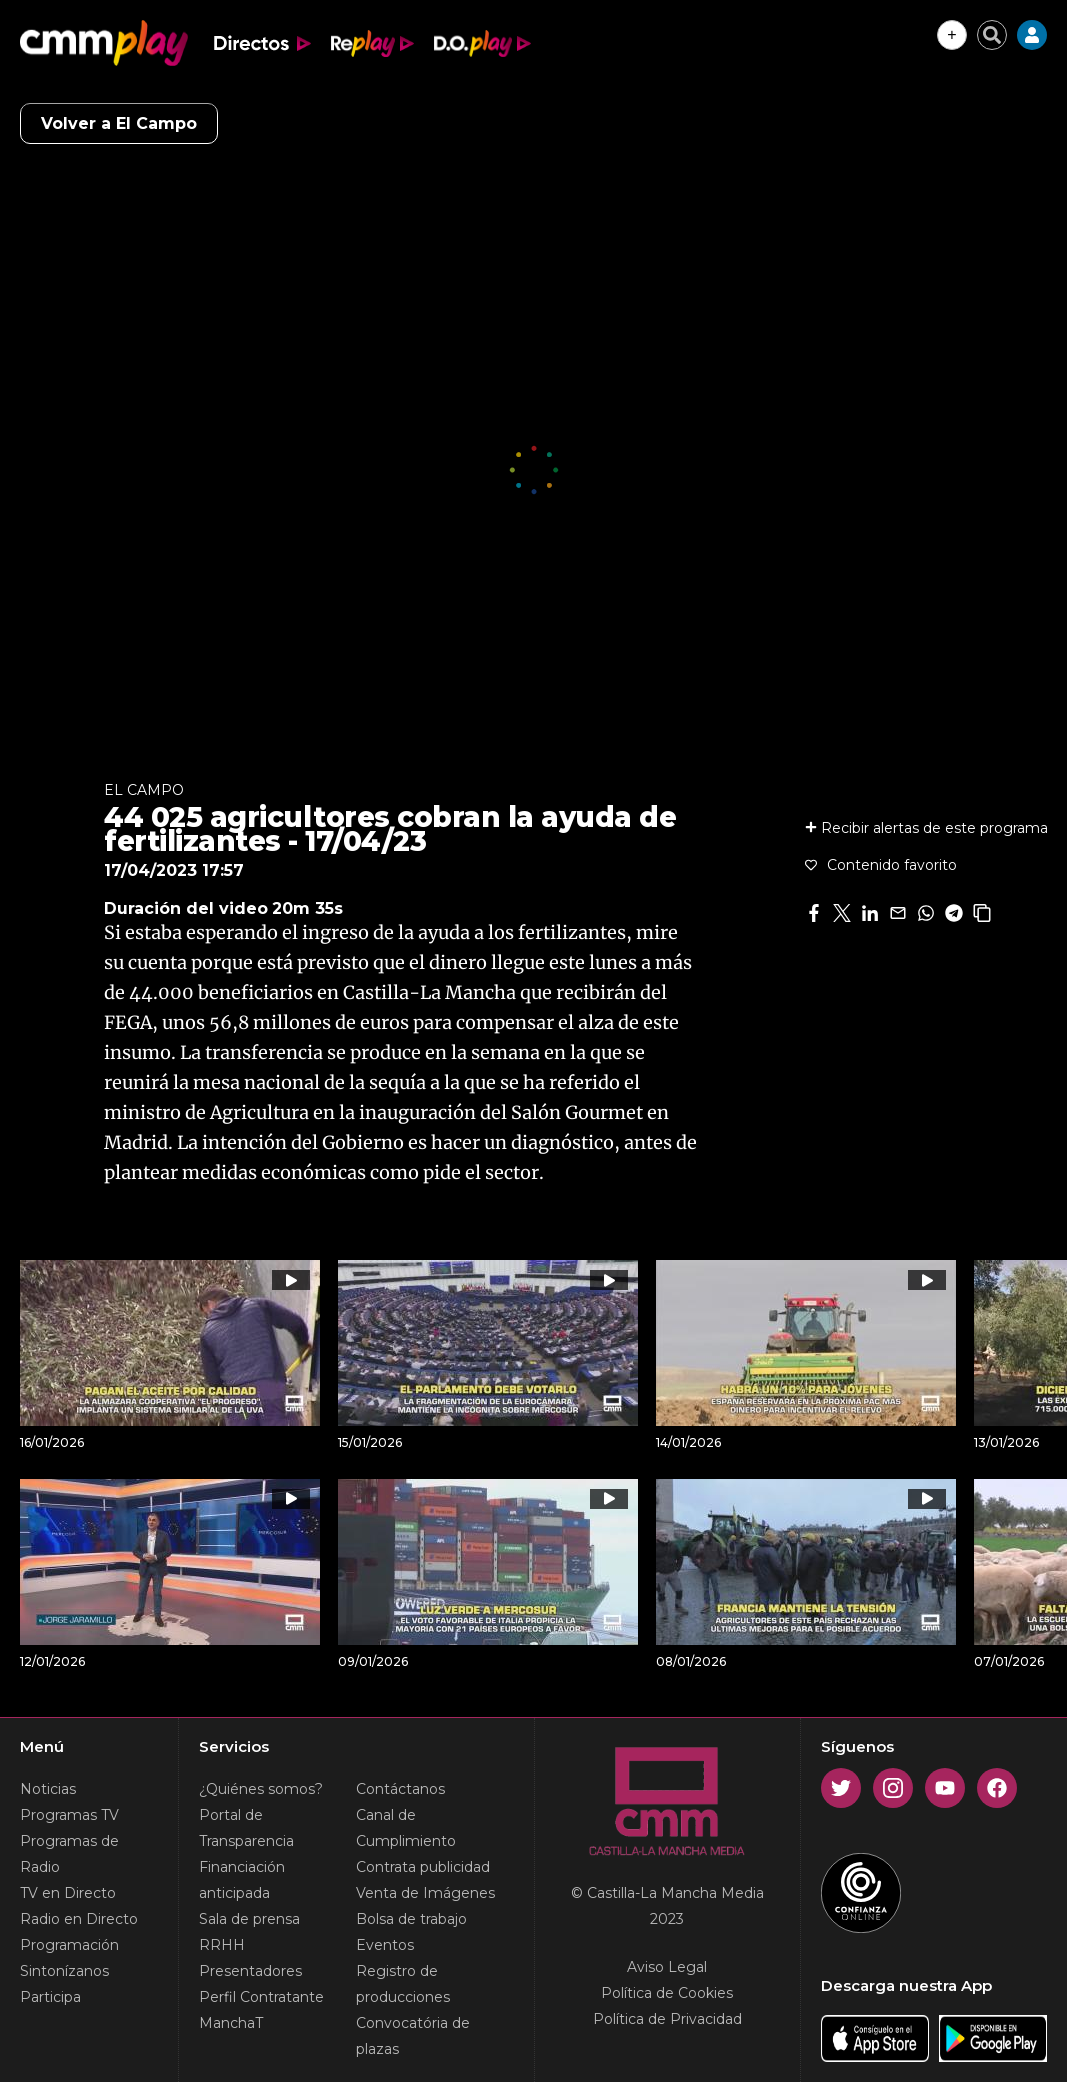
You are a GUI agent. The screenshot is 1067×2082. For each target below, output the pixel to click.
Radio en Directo (79, 1919)
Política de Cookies (667, 1993)
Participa (50, 1997)
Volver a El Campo (119, 123)
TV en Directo (68, 1893)
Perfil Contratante (261, 1997)
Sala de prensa (249, 1919)
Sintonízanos (64, 1971)
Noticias (48, 1789)
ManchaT (231, 2023)
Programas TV (69, 1815)
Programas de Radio (69, 1854)
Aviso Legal (667, 1967)
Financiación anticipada (242, 1880)
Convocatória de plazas (413, 2036)
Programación (69, 1945)
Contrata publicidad (423, 1867)
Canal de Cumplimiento (406, 1828)
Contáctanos (400, 1789)
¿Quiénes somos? (261, 1789)
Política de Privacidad (667, 2019)
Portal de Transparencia (246, 1828)
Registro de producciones (403, 1984)
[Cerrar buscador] (992, 35)
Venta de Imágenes (425, 1893)
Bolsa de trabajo (411, 1919)
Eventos (385, 1945)
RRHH (222, 1945)
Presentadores (250, 1971)
